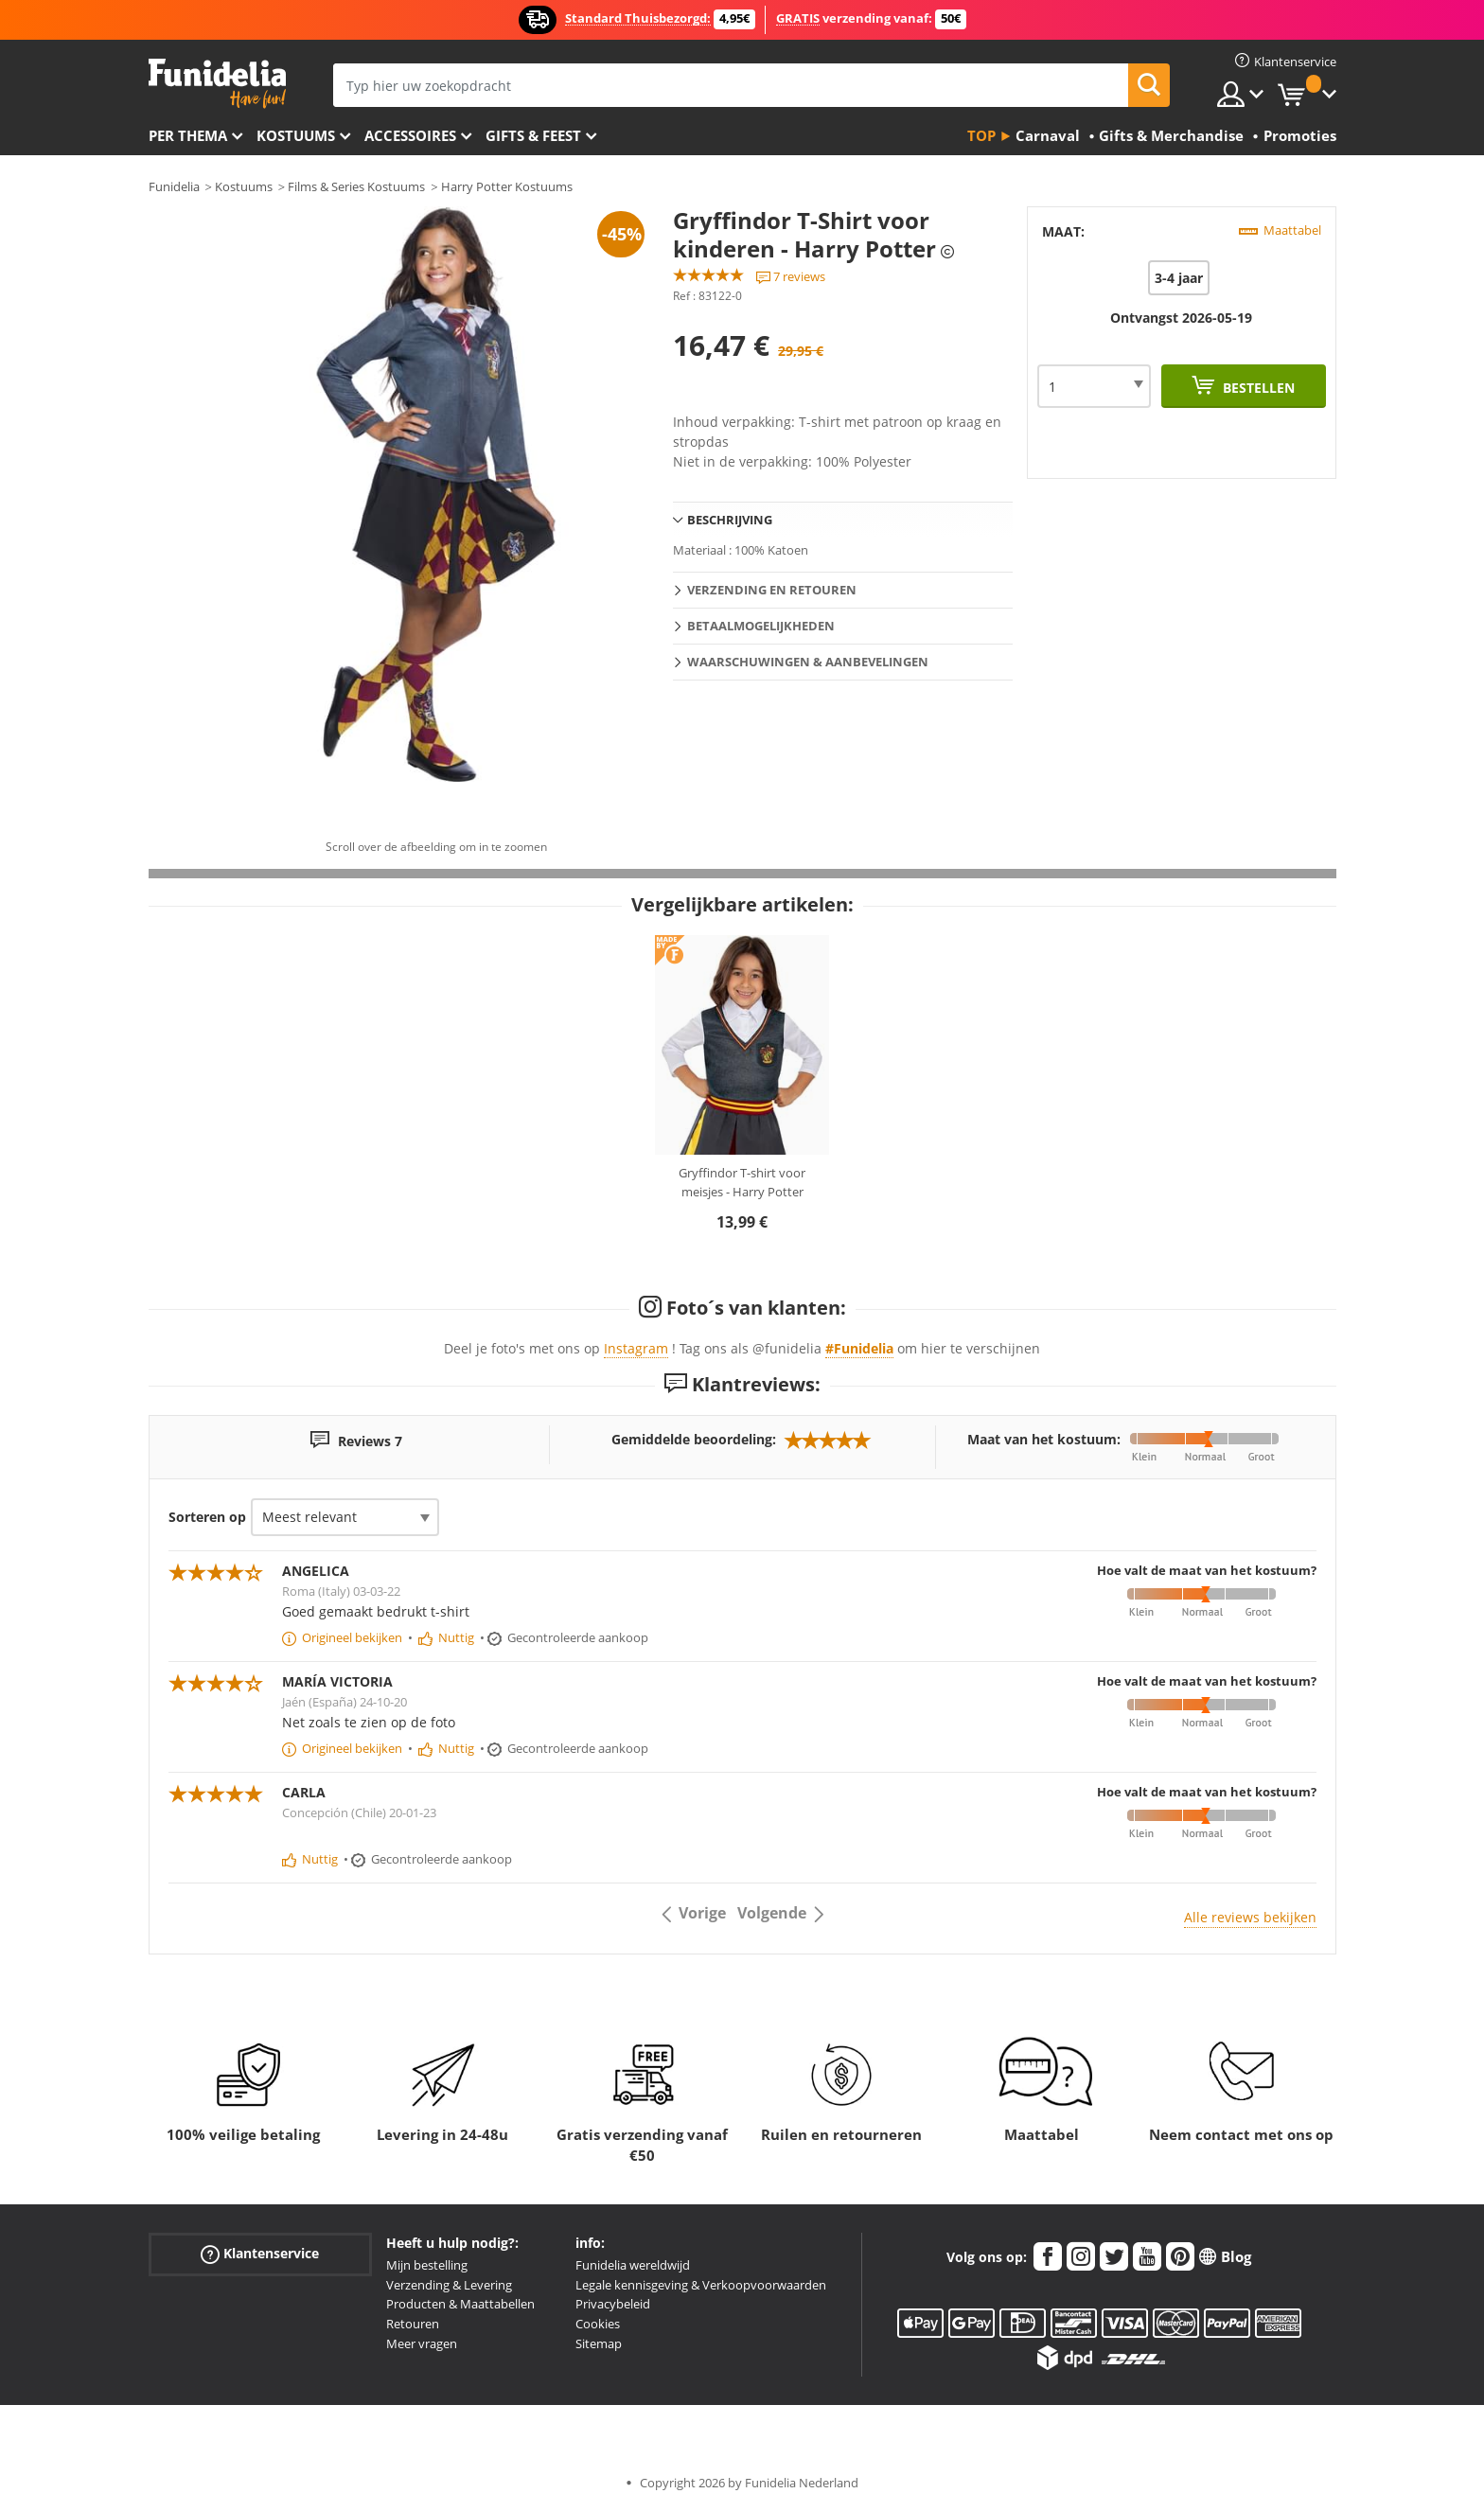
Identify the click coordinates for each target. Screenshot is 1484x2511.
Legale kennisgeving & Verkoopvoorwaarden (700, 2284)
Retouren (412, 2323)
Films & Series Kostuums (356, 186)
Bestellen (1257, 388)
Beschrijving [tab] (729, 519)
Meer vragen (421, 2343)
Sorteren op (207, 1517)
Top (981, 135)
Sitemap (598, 2343)
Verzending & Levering (449, 2284)
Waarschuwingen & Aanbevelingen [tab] (807, 661)
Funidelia (174, 186)
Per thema (188, 135)
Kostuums (295, 135)
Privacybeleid (612, 2303)
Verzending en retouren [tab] (772, 589)
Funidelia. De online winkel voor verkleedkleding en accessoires (217, 84)
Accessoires (410, 135)
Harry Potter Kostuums (507, 186)
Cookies (597, 2323)
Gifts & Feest (533, 135)
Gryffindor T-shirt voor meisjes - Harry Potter (742, 1182)
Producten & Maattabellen (460, 2303)
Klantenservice (260, 2254)
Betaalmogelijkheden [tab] (761, 625)
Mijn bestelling (427, 2264)
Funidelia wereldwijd (632, 2264)
